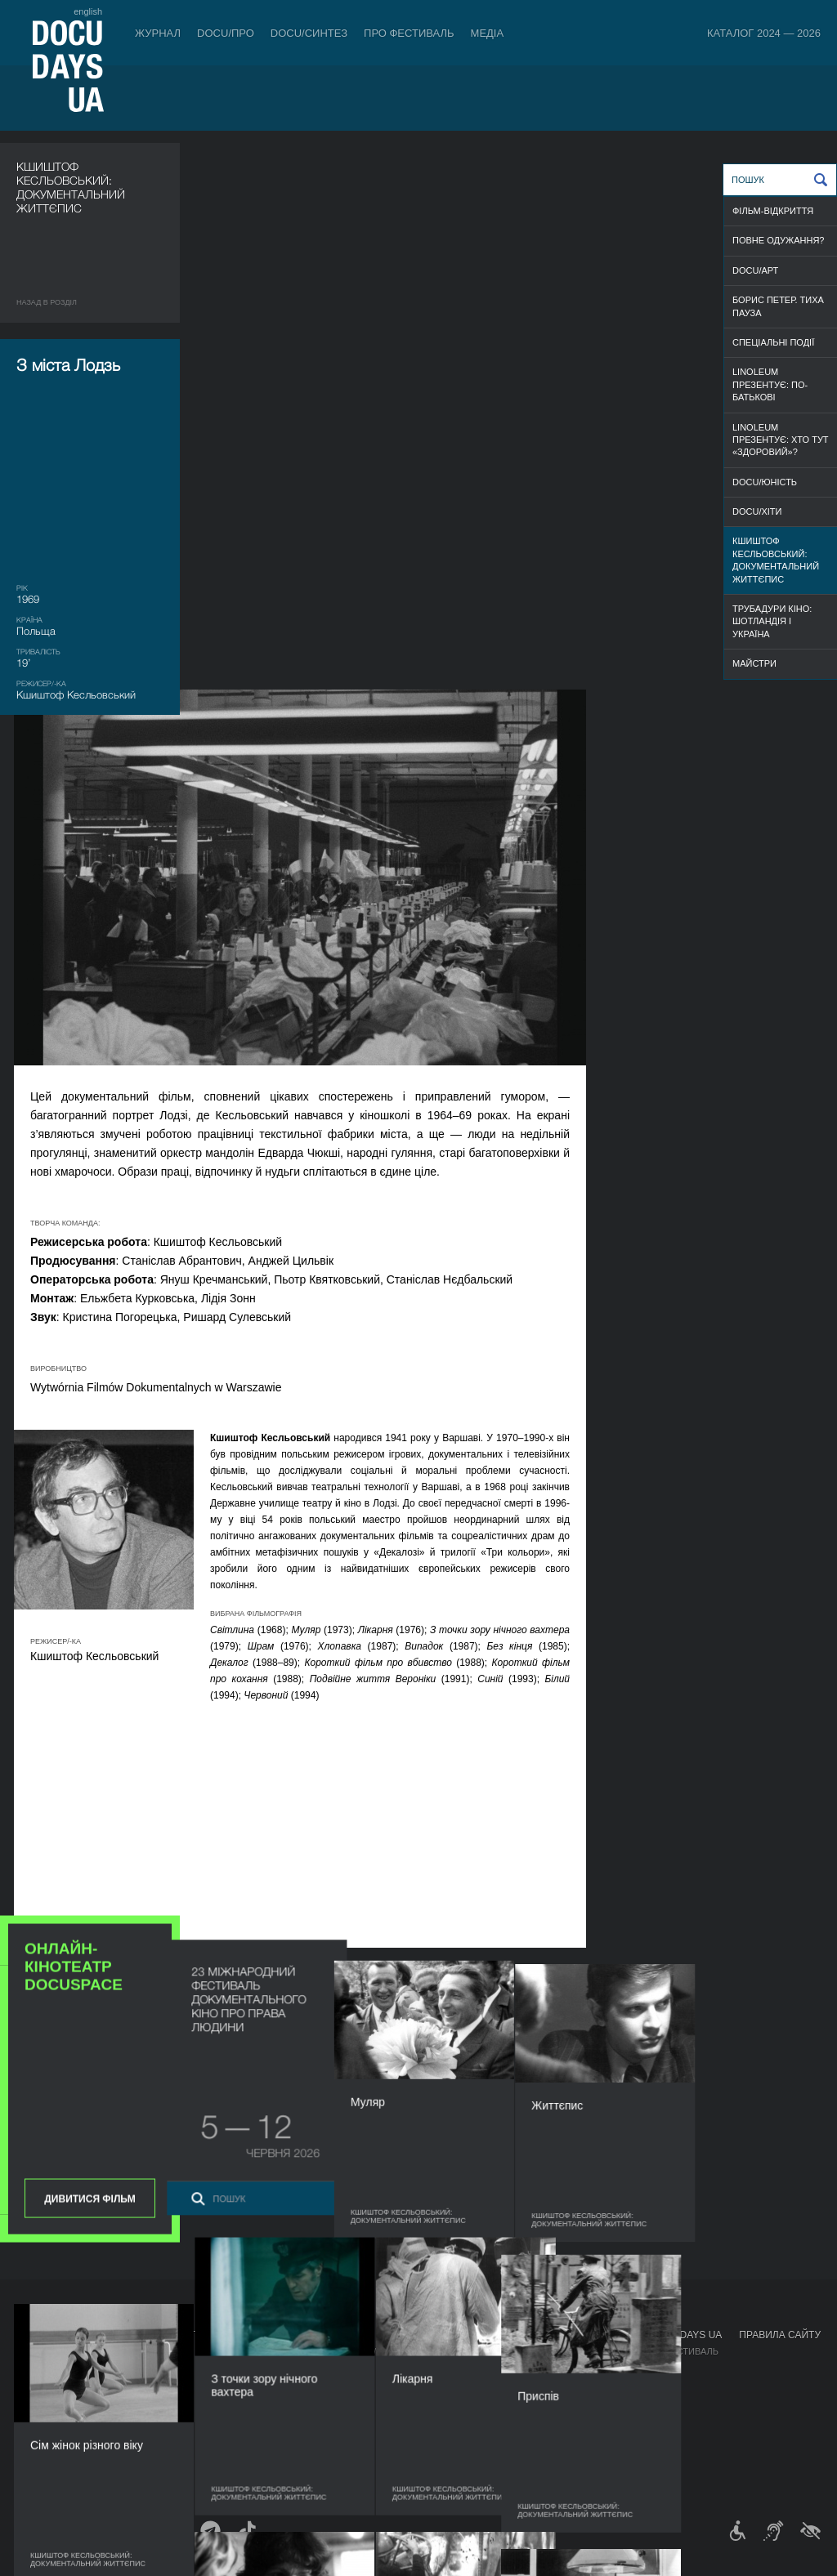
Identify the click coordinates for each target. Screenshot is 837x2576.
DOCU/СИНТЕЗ (309, 33)
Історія (431, 2449)
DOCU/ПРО (225, 33)
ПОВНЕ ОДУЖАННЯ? (778, 240)
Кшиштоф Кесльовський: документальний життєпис (775, 559)
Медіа (487, 33)
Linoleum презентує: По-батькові (770, 384)
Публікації (40, 2351)
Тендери (434, 2433)
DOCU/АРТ (755, 270)
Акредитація (544, 2368)
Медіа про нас (548, 2351)
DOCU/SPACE (631, 2384)
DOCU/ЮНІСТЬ (764, 482)
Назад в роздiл (46, 302)
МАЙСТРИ (754, 663)
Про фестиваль (409, 33)
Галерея (533, 2384)
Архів (426, 2466)
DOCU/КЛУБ (627, 2368)
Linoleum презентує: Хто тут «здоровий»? (780, 440)
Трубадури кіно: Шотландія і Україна (772, 621)
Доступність (445, 2417)
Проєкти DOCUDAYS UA (662, 2335)
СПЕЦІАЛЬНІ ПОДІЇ (773, 342)
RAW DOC (241, 2368)
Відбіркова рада (452, 2368)
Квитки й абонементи (142, 2335)
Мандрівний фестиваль (660, 2351)
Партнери (437, 2400)
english (88, 11)
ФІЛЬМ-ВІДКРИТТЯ (772, 211)
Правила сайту (780, 2335)
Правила (104, 2351)
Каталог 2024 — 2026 (764, 33)
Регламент (440, 2351)
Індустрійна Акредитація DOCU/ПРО (308, 2351)
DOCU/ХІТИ (756, 511)
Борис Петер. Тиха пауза (778, 306)
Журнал (158, 33)
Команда (435, 2384)
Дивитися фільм (89, 1014)
